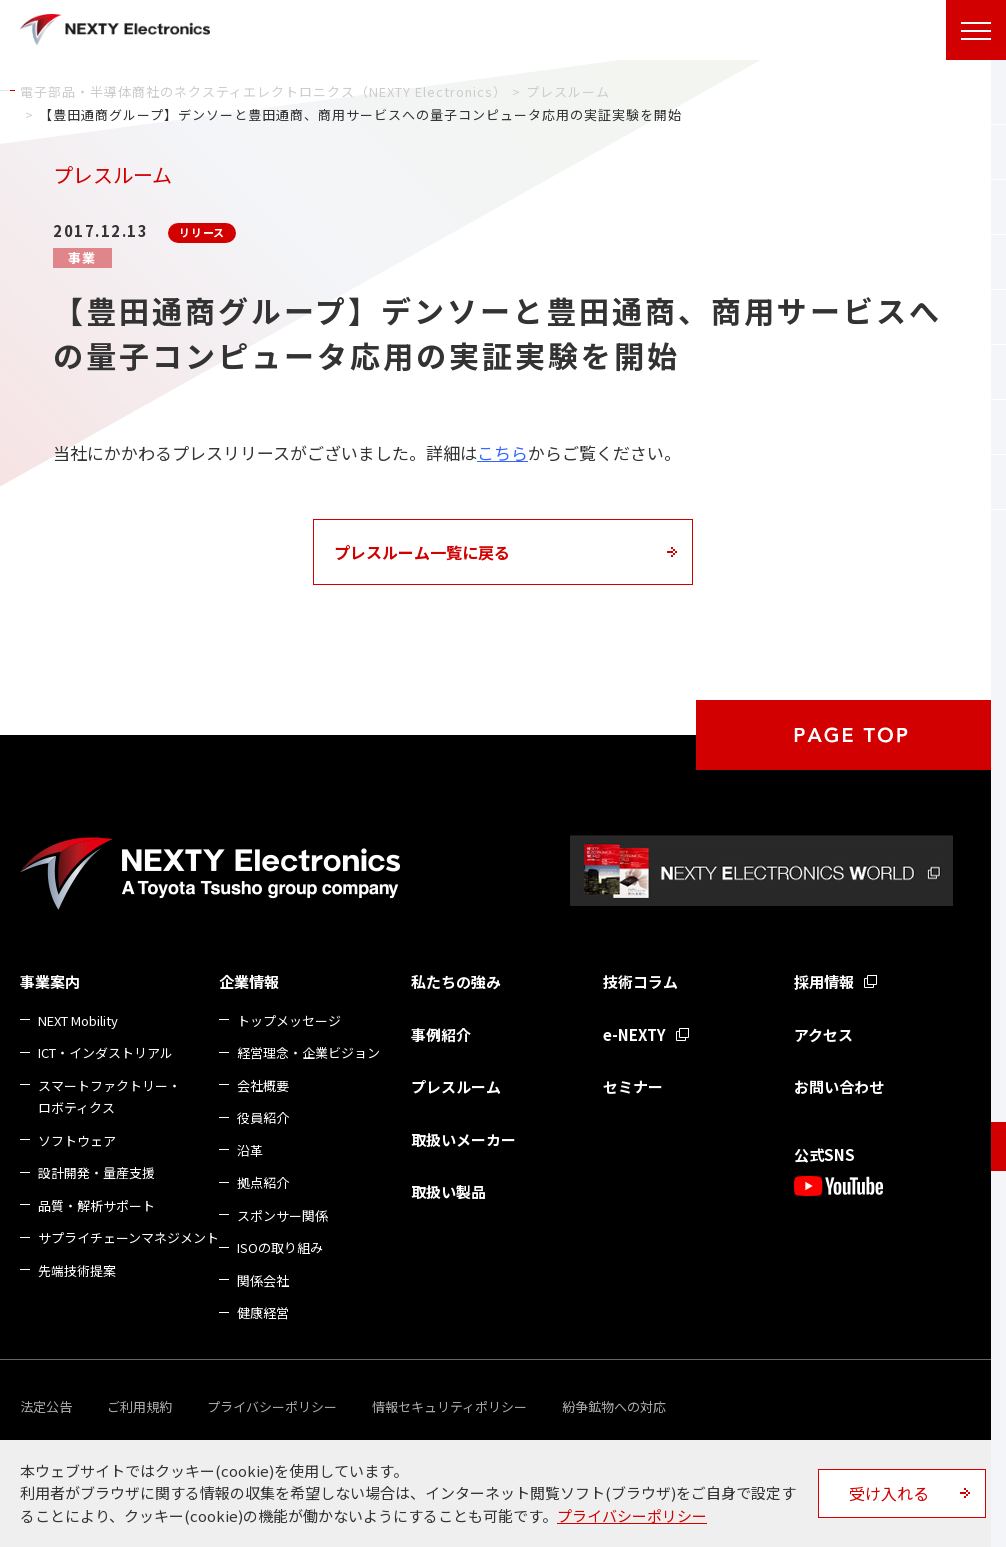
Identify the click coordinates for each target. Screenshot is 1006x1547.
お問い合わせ (839, 1086)
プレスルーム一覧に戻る (422, 552)
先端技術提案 (77, 1270)
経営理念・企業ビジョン (308, 1052)
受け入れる (889, 1493)
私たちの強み (456, 981)
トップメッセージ (289, 1020)
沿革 (250, 1150)
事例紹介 (441, 1034)
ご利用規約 (139, 1406)
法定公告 (46, 1406)
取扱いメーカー (463, 1139)
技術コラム (640, 981)
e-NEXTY (634, 1034)
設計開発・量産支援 (96, 1172)
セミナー (633, 1086)
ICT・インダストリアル (105, 1052)
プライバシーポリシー (272, 1406)
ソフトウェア (77, 1140)
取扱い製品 (448, 1191)
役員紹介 (263, 1117)
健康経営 (263, 1312)
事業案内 (50, 981)
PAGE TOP (851, 735)
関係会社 (263, 1280)
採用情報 (824, 981)
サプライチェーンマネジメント (128, 1237)
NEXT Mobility (78, 1020)
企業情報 (249, 981)
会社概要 (263, 1085)
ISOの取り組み (280, 1247)
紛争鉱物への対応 (614, 1406)
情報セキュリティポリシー (449, 1406)
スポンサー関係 (282, 1215)
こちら (502, 452)
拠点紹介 (263, 1182)
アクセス (823, 1034)
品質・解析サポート (96, 1205)
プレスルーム (456, 1086)
